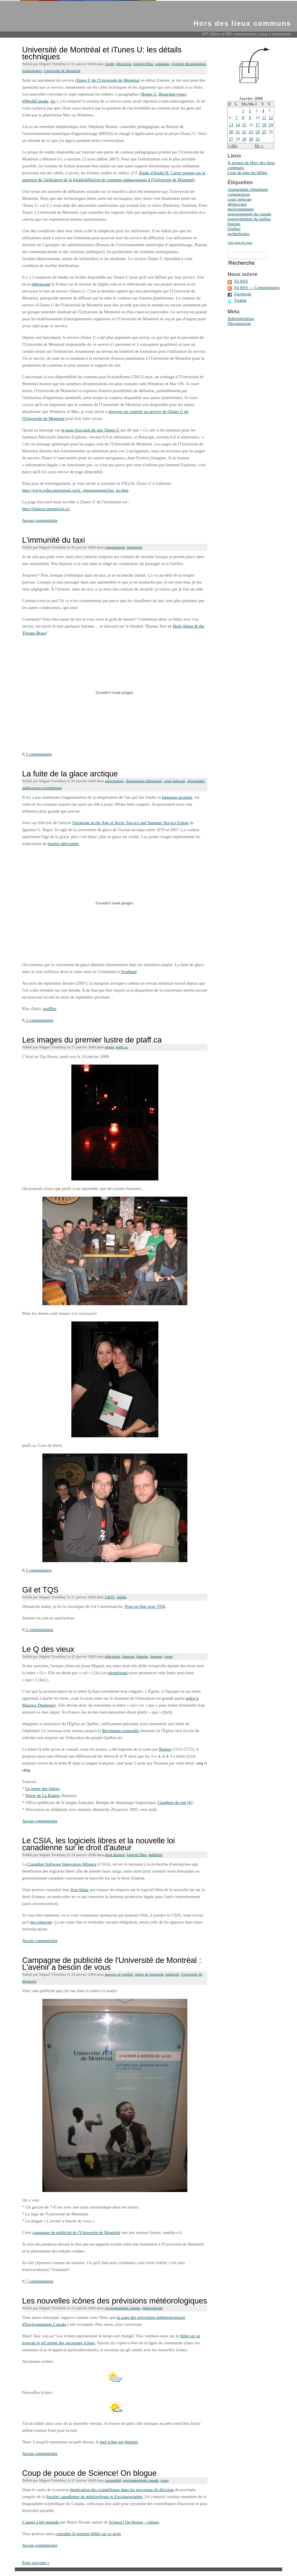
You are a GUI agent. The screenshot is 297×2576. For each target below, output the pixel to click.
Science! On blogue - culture (134, 2522)
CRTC (110, 1597)
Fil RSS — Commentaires (257, 287)
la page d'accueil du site (90, 430)
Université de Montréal (62, 71)
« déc (232, 145)
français (128, 1656)
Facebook (242, 294)
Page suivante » (35, 2562)
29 (244, 139)
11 (264, 117)
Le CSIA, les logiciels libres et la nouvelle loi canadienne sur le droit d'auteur (98, 1844)
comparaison (115, 547)
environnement (240, 209)
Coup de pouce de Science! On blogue (89, 2473)
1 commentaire (37, 754)
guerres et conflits (119, 1974)
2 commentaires (37, 1020)
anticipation (114, 781)
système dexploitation (188, 64)
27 (231, 139)
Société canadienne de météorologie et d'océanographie (94, 2496)
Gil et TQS (40, 1590)
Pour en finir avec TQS (145, 1606)
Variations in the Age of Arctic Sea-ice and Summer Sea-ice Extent (130, 822)
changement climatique (143, 781)
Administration (240, 318)
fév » (259, 145)
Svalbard (128, 971)
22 (244, 131)
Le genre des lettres (42, 1788)
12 (271, 117)
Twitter (240, 300)
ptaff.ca (122, 1047)
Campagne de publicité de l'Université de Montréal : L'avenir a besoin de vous (111, 1964)
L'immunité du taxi (53, 540)
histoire (142, 1656)
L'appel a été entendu (40, 2522)
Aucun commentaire (39, 520)
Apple (109, 64)
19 (271, 125)
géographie (196, 781)
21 (238, 131)
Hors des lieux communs (242, 23)
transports (134, 547)
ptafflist (49, 1008)
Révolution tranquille (120, 1730)
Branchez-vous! (172, 94)
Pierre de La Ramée (42, 1795)
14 (238, 125)
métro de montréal (149, 1974)
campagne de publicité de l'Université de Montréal (76, 2232)
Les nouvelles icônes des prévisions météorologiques (114, 2301)
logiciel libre (143, 64)
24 (258, 131)
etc (52, 101)
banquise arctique (177, 797)
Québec (234, 228)
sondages (162, 64)
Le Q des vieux (48, 1649)
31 (258, 139)
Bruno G (149, 94)
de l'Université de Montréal (107, 80)
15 (244, 125)
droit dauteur (115, 1855)
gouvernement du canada (249, 214)
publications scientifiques (42, 788)
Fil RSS (241, 281)
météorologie (152, 2308)
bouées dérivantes (63, 843)
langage (156, 1656)
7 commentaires (37, 2281)
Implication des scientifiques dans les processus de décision (122, 2489)
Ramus (165, 1749)
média (121, 1597)
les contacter (41, 1922)
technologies (32, 71)
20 (231, 131)
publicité (155, 1855)
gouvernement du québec (249, 219)
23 (251, 131)
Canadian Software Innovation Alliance (62, 1864)
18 (264, 125)
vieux (168, 1656)
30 (251, 139)
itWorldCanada (35, 101)
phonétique (117, 1672)
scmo (164, 2480)
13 (231, 125)
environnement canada (122, 2308)
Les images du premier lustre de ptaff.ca (92, 1040)
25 (264, 131)
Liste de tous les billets (247, 172)
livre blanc (79, 1889)
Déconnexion (239, 323)
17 (258, 125)
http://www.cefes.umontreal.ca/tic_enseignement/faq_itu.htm (75, 490)
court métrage (174, 781)
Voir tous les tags (239, 243)
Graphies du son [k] (175, 1802)
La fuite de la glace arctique (70, 773)
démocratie (237, 204)
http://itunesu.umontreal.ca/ (46, 509)
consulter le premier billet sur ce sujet (88, 2533)
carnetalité (113, 2480)
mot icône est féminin (119, 2442)
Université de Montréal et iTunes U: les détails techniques (102, 53)
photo (109, 1047)
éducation (123, 64)
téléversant (41, 284)
